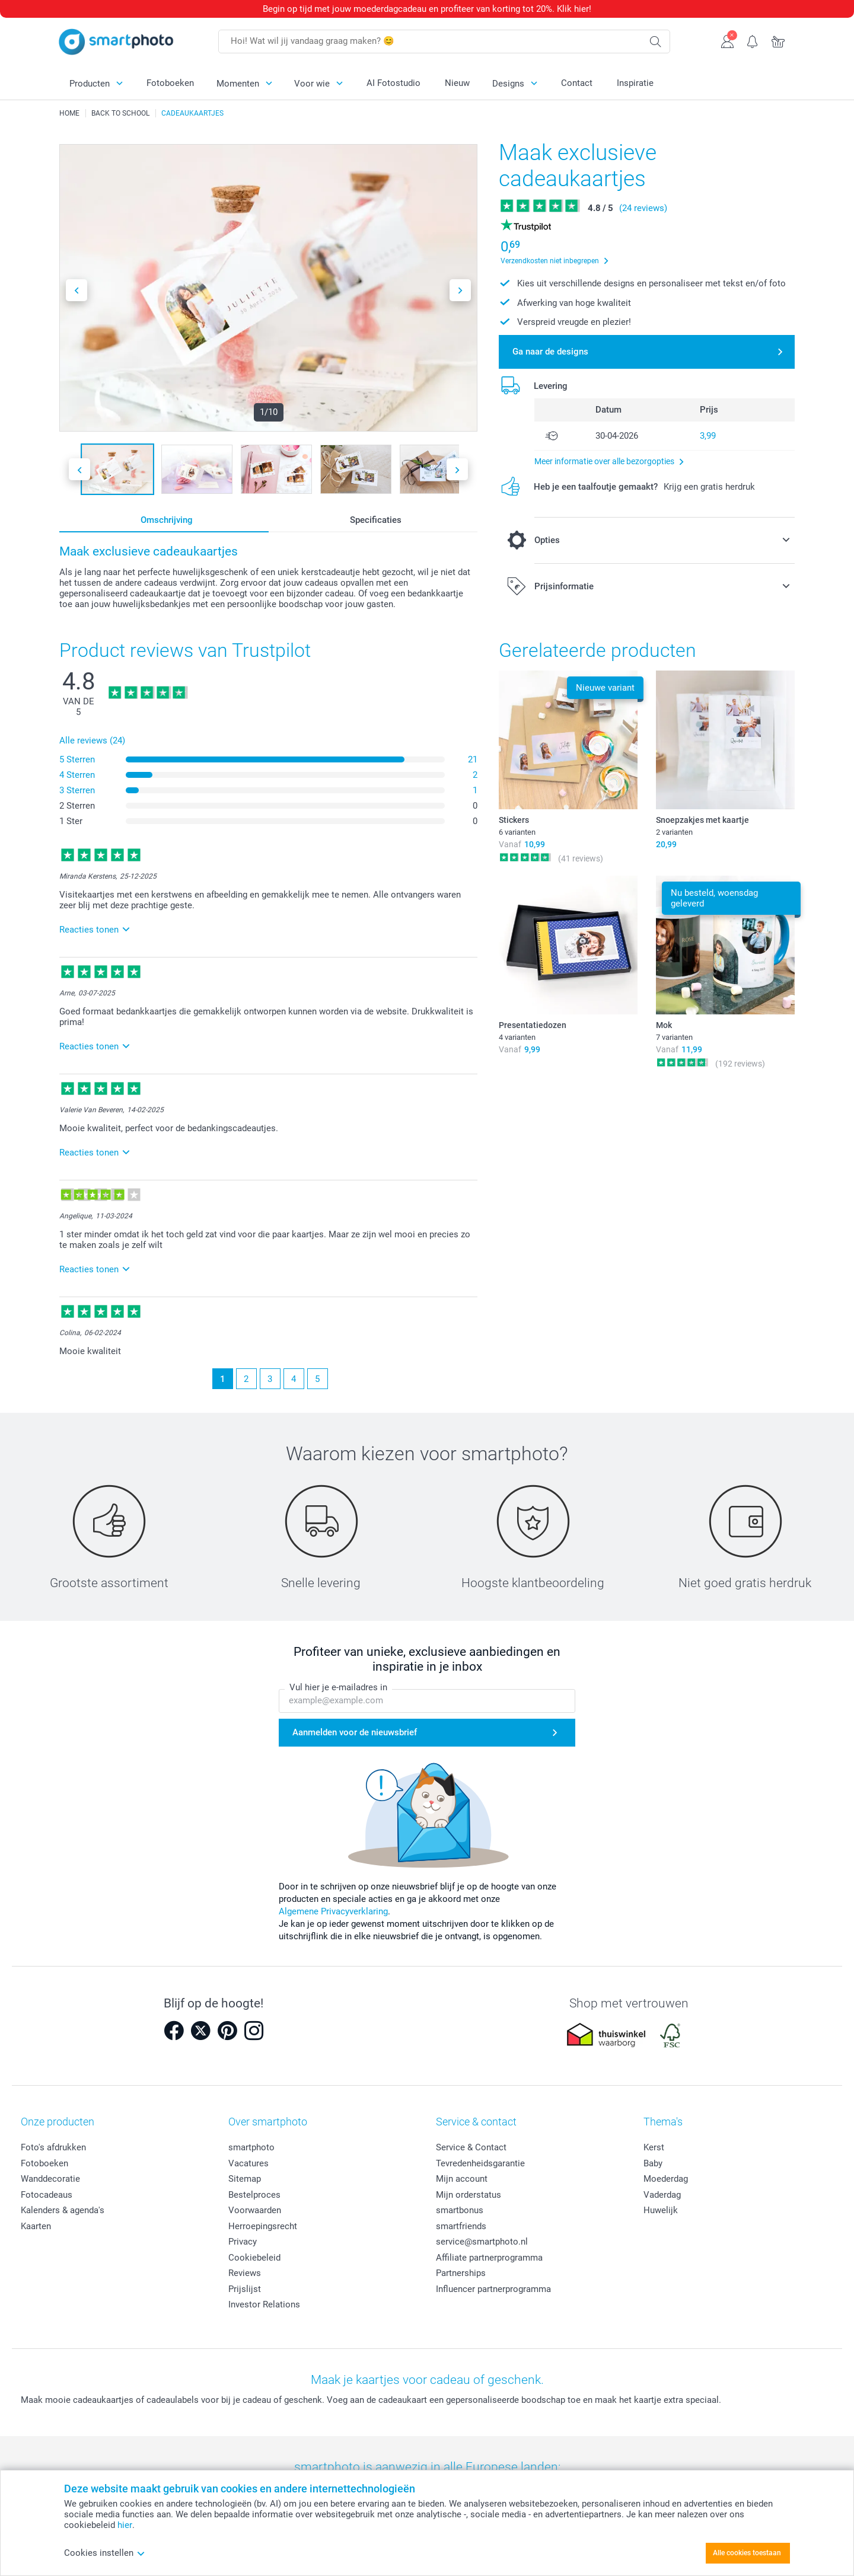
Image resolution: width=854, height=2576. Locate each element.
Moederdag (665, 2178)
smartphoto (251, 2147)
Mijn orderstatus (468, 2194)
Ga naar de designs (550, 351)
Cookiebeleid (254, 2257)
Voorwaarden (254, 2210)
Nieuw (457, 83)
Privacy (242, 2241)
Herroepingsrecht (262, 2226)
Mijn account (461, 2178)
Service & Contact (471, 2147)
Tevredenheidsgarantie (480, 2163)
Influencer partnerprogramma (493, 2289)
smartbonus (459, 2210)
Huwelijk (660, 2210)
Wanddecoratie (50, 2178)
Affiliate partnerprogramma (489, 2257)
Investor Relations (264, 2304)
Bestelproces (254, 2194)
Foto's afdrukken (53, 2147)
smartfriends (461, 2226)
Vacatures (248, 2163)
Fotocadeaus (46, 2194)
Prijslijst (244, 2289)
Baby (652, 2163)
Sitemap (244, 2178)
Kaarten (36, 2226)
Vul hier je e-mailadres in (338, 1687)
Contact (576, 83)
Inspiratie (635, 83)
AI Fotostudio (393, 83)
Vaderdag (662, 2194)
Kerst (653, 2147)
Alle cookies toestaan (747, 2553)
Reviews (244, 2273)
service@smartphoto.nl (482, 2241)
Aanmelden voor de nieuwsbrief (354, 1732)
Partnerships (461, 2273)
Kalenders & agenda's (62, 2210)
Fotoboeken (170, 83)
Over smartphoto (267, 2121)
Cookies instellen (104, 2553)
